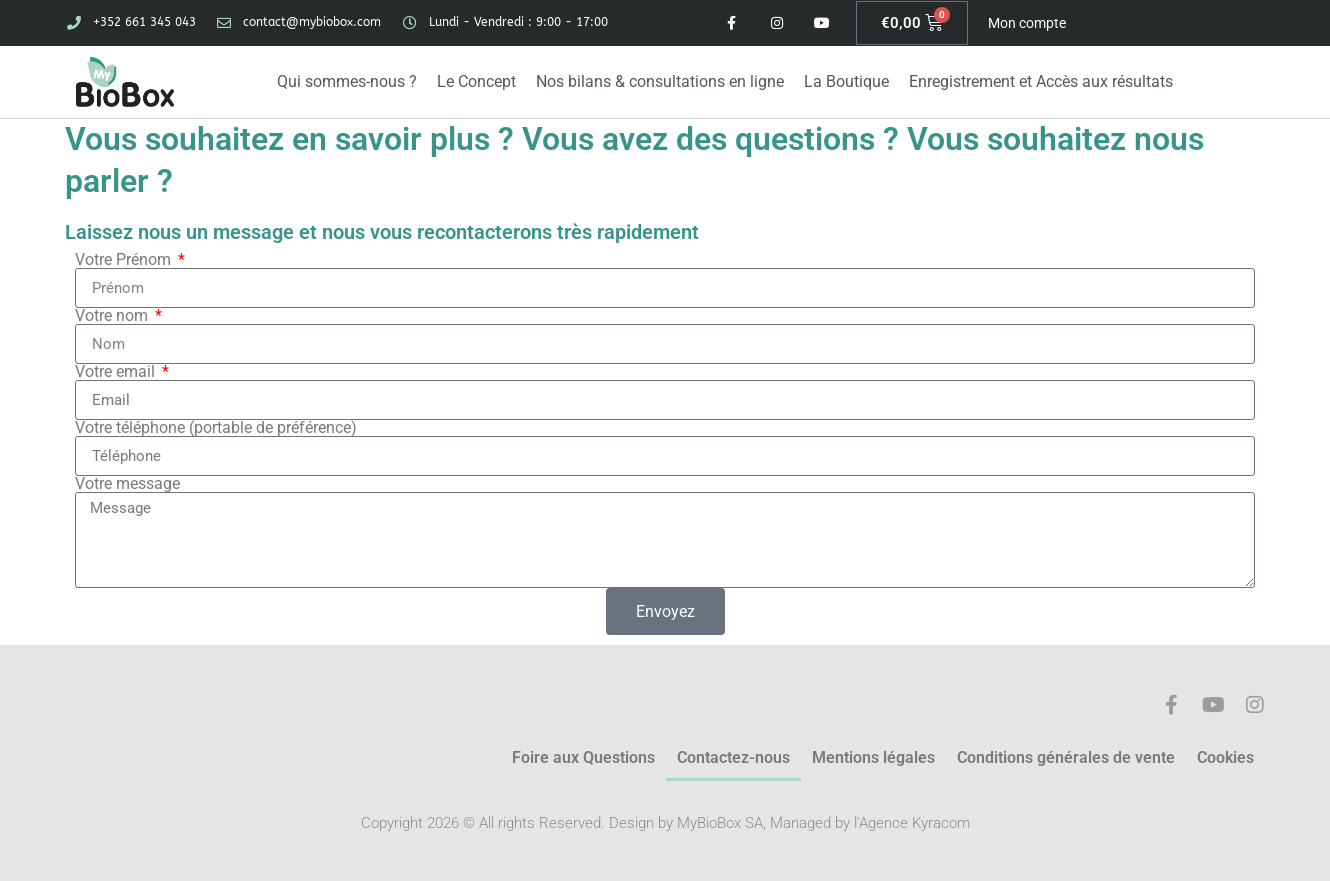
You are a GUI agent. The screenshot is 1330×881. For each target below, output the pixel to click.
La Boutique (846, 81)
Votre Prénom (125, 260)
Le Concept (476, 81)
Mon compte (1027, 23)
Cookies (1225, 757)
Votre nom (113, 316)
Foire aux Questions (583, 757)
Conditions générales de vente (1066, 757)
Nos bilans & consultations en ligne (660, 81)
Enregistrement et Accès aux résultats (1041, 81)
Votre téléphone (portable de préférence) (216, 428)
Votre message (127, 484)
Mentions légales (873, 757)
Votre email (117, 372)
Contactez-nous (733, 757)
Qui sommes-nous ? (347, 81)
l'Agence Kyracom (912, 823)
